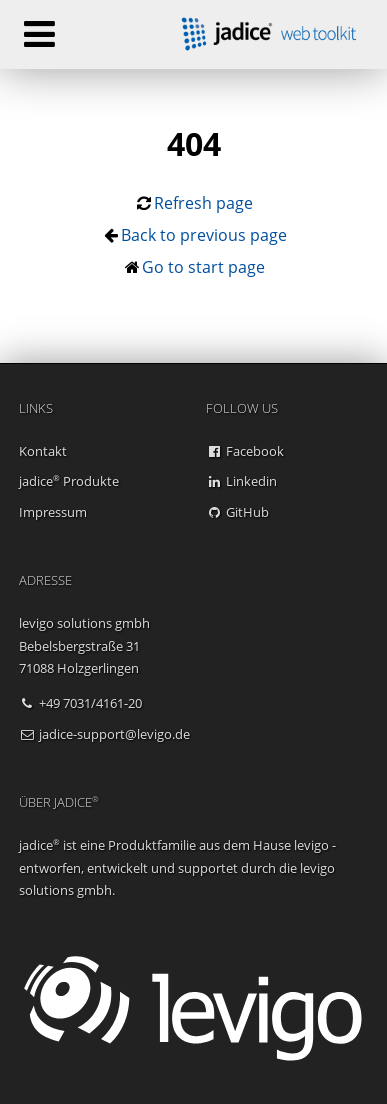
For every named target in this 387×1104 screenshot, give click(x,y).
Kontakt (43, 451)
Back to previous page (204, 235)
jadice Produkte (69, 481)
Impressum (53, 512)
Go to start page (203, 267)
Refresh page (203, 203)
